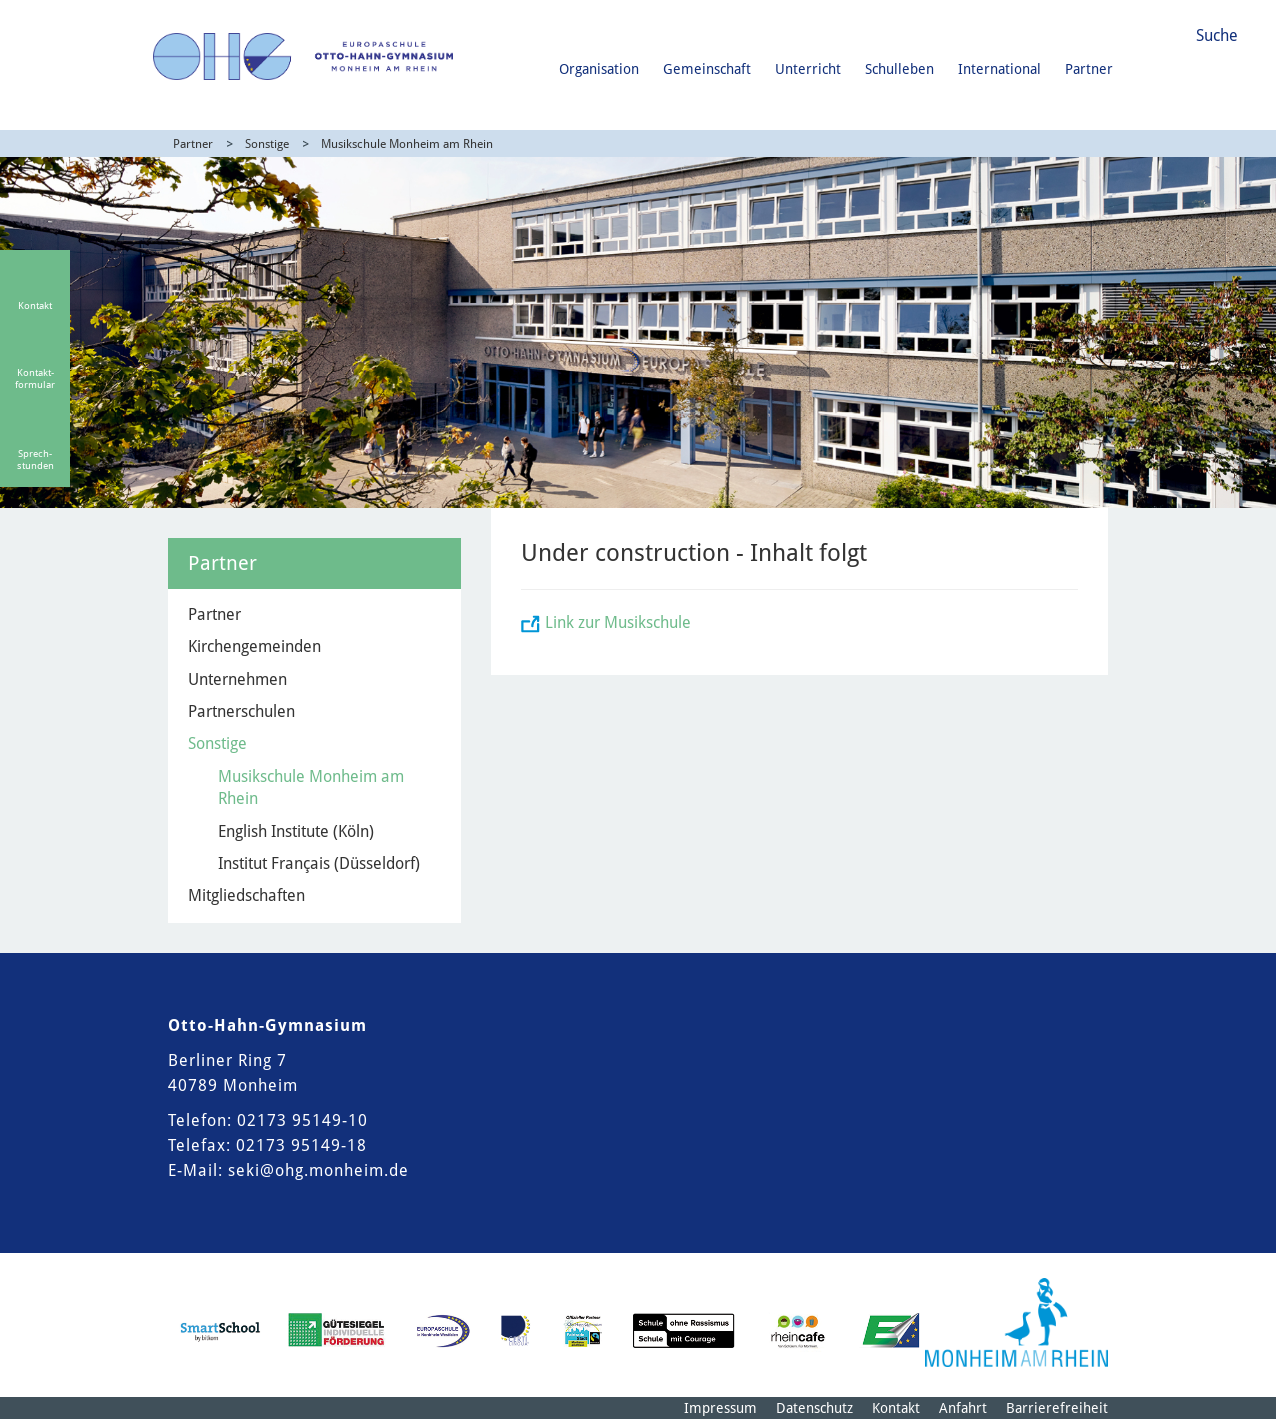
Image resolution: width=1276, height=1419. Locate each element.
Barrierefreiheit (1057, 1408)
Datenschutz (814, 1408)
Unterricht (808, 69)
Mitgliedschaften (246, 895)
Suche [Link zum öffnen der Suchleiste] (1217, 35)
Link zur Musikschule (618, 622)
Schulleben (899, 69)
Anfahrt (963, 1408)
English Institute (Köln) (296, 831)
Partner (1089, 69)
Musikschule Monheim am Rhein (407, 144)
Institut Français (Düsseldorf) (319, 863)
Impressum (720, 1408)
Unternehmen (237, 679)
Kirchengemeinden (254, 646)
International (999, 69)
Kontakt (896, 1408)
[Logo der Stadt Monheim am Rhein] (1016, 1322)
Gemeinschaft (707, 69)
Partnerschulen (241, 711)
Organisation (599, 69)
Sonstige (267, 144)
